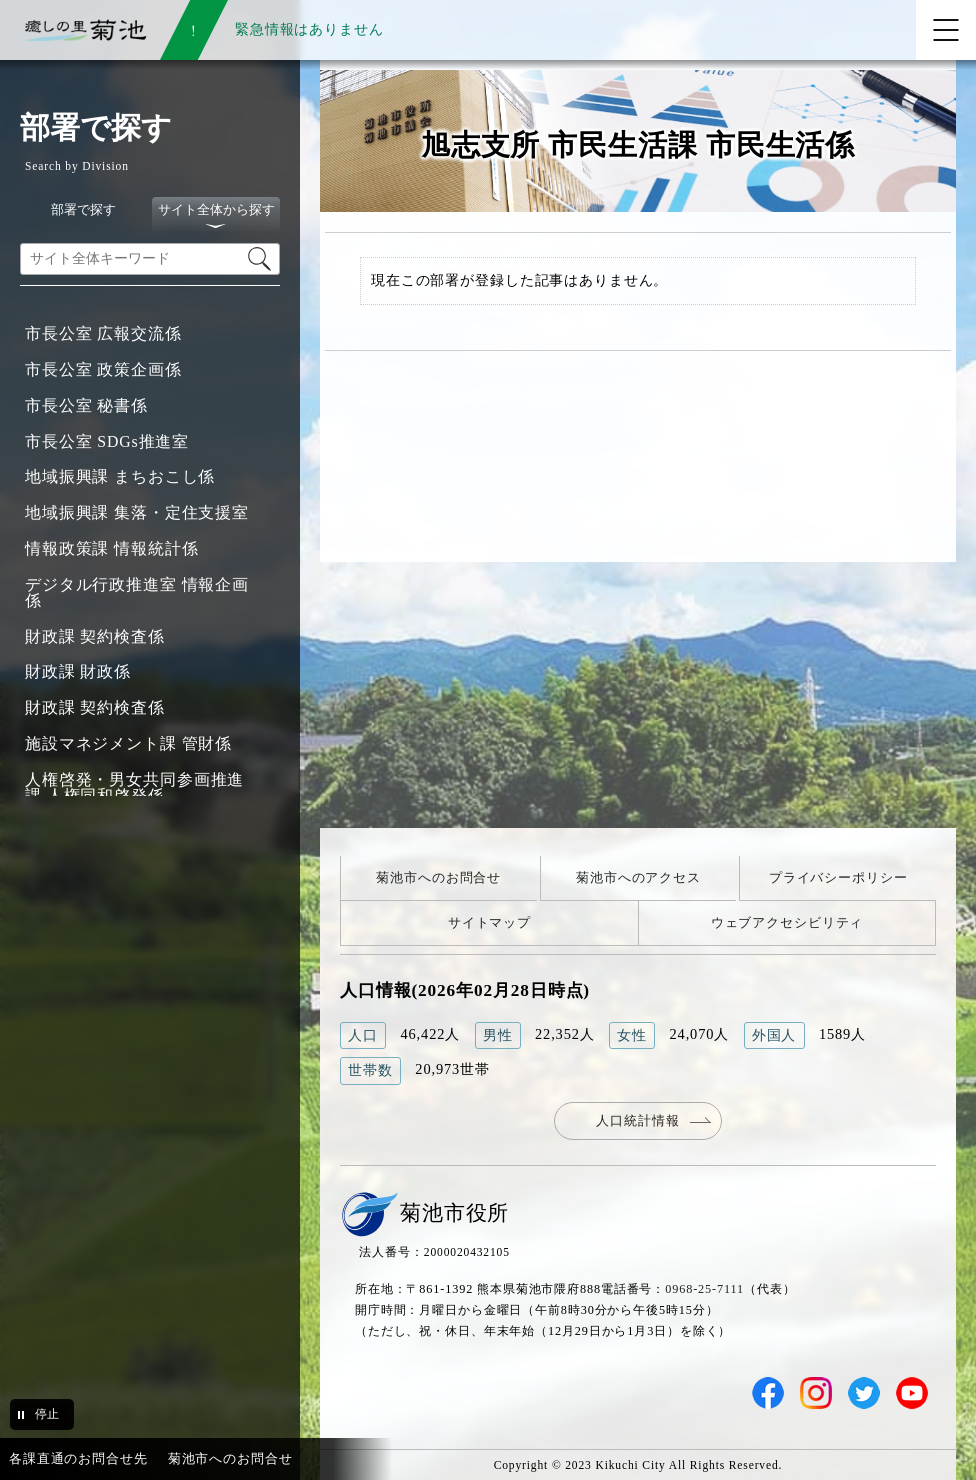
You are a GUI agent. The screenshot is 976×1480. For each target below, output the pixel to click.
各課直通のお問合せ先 (78, 1458)
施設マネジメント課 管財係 (128, 743)
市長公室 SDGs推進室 (107, 441)
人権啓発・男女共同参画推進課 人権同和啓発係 (134, 787)
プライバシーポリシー (838, 877)
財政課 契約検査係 (95, 636)
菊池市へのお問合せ (438, 877)
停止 (47, 1414)
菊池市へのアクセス (638, 877)
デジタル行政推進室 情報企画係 (137, 592)
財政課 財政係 (78, 671)
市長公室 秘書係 (86, 405)
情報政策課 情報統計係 (111, 548)
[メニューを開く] (946, 30)
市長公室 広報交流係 (103, 333)
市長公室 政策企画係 (103, 369)
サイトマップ (489, 922)
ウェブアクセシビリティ (787, 922)
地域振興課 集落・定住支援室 (137, 512)
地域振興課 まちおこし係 (120, 476)
